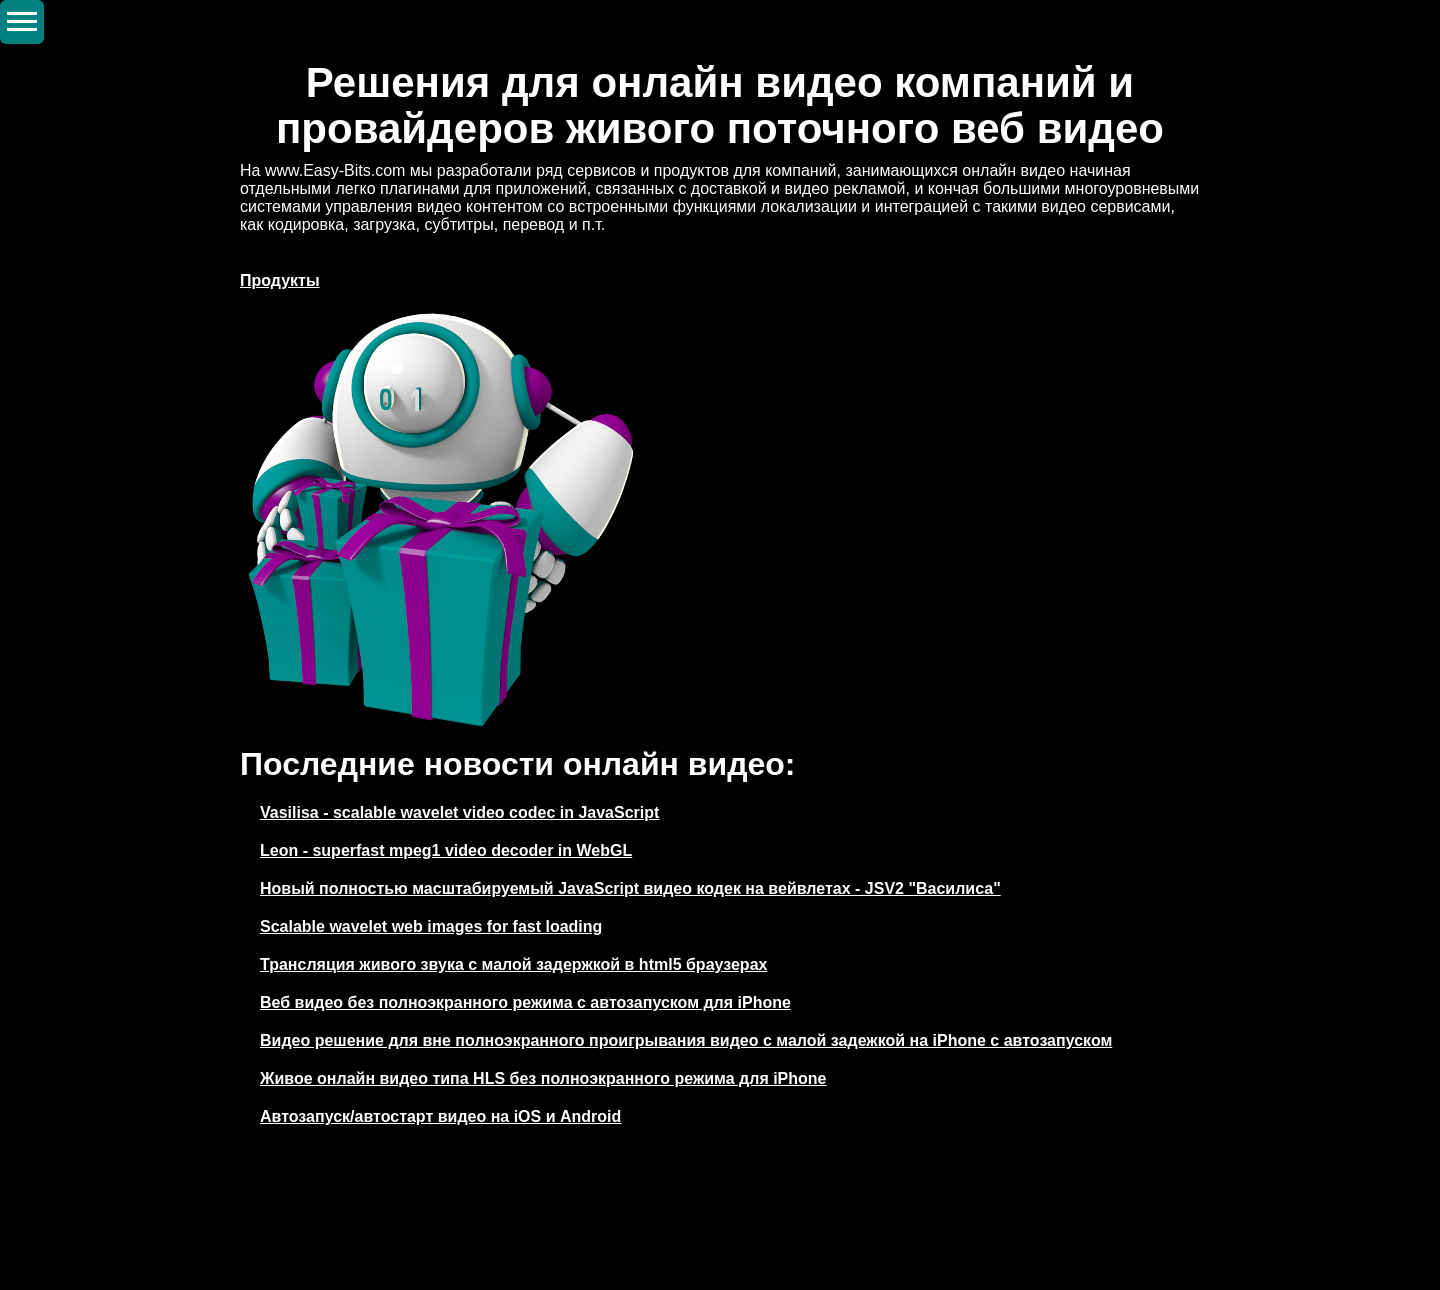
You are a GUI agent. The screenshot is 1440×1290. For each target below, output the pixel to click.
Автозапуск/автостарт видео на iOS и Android (440, 1116)
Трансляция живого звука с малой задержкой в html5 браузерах (513, 964)
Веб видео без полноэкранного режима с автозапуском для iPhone (525, 1002)
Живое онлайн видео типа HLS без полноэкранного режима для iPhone (543, 1078)
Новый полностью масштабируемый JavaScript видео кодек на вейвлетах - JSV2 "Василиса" (630, 888)
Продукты (280, 280)
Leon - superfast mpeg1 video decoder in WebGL (446, 850)
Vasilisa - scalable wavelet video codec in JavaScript (459, 812)
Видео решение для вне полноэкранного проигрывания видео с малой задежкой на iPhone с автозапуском (686, 1040)
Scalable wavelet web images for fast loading (431, 926)
